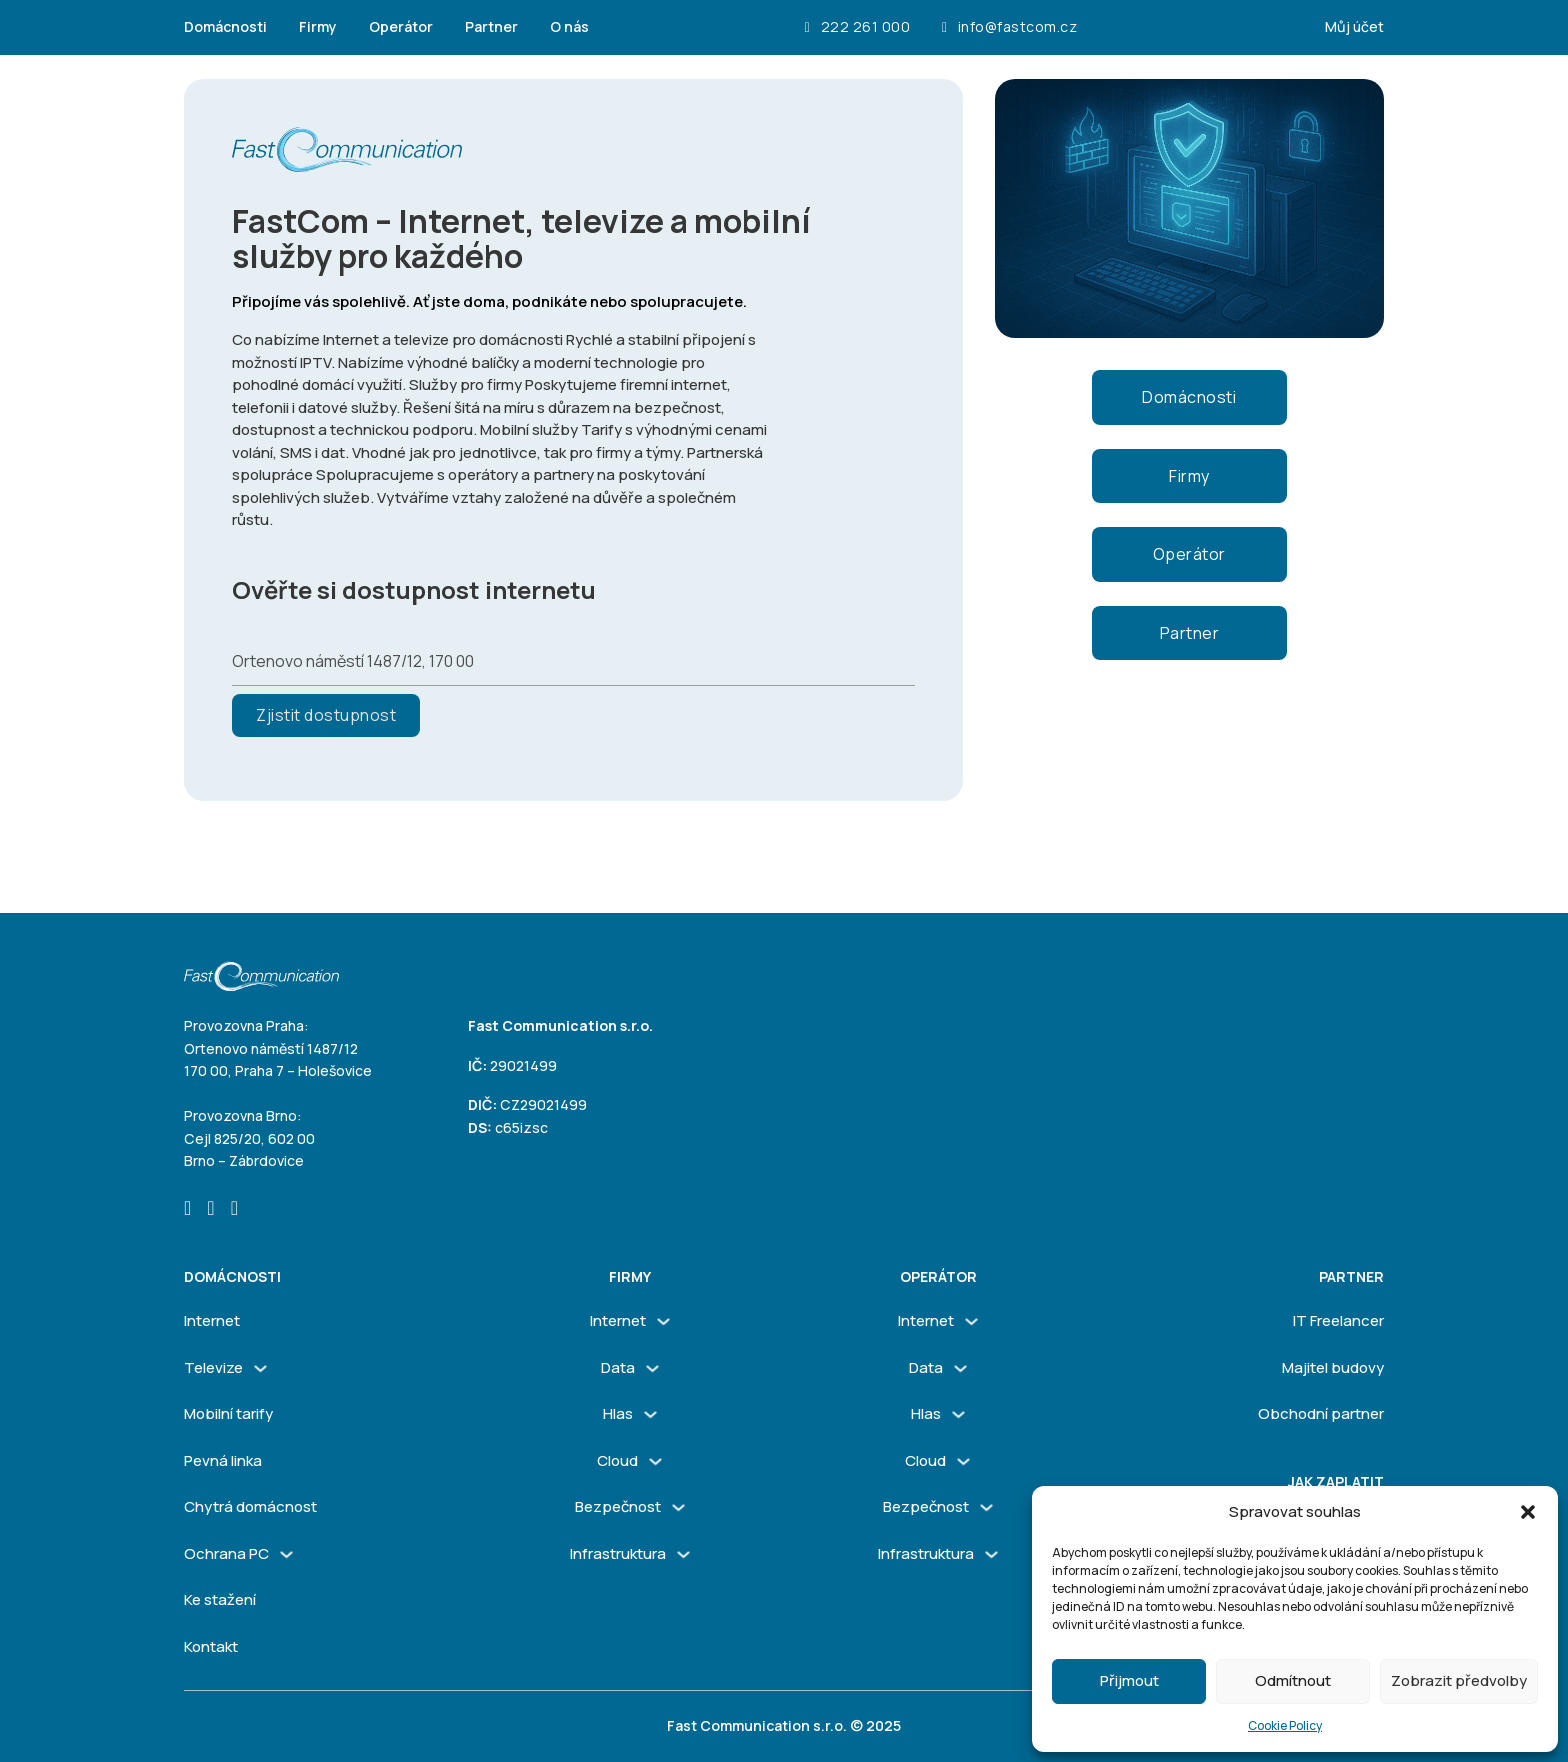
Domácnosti (225, 26)
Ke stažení (220, 1599)
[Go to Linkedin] (234, 1209)
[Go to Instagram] (210, 1209)
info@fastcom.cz (1009, 27)
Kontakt (211, 1646)
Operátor (401, 26)
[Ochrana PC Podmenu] (286, 1554)
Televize (213, 1367)
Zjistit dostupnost (326, 715)
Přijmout (1129, 1680)
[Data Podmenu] (652, 1368)
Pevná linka (223, 1460)
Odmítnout (1293, 1680)
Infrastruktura (618, 1553)
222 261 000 (857, 27)
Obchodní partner (1321, 1413)
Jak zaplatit (1336, 1481)
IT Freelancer (1338, 1320)
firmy (630, 1276)
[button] (1528, 1512)
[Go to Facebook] (187, 1209)
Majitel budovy (1333, 1367)
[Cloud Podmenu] (655, 1461)
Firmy (318, 26)
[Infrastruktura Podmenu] (683, 1554)
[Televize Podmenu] (260, 1368)
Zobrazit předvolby (1459, 1680)
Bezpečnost (618, 1506)
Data (618, 1367)
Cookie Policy (1285, 1725)
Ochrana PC (226, 1553)
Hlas (618, 1413)
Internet (212, 1320)
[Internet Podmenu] (663, 1321)
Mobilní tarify (228, 1413)
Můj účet (1354, 26)
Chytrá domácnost (250, 1506)
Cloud (617, 1460)
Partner (491, 26)
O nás (569, 26)
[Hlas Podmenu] (650, 1414)
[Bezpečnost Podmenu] (678, 1507)
